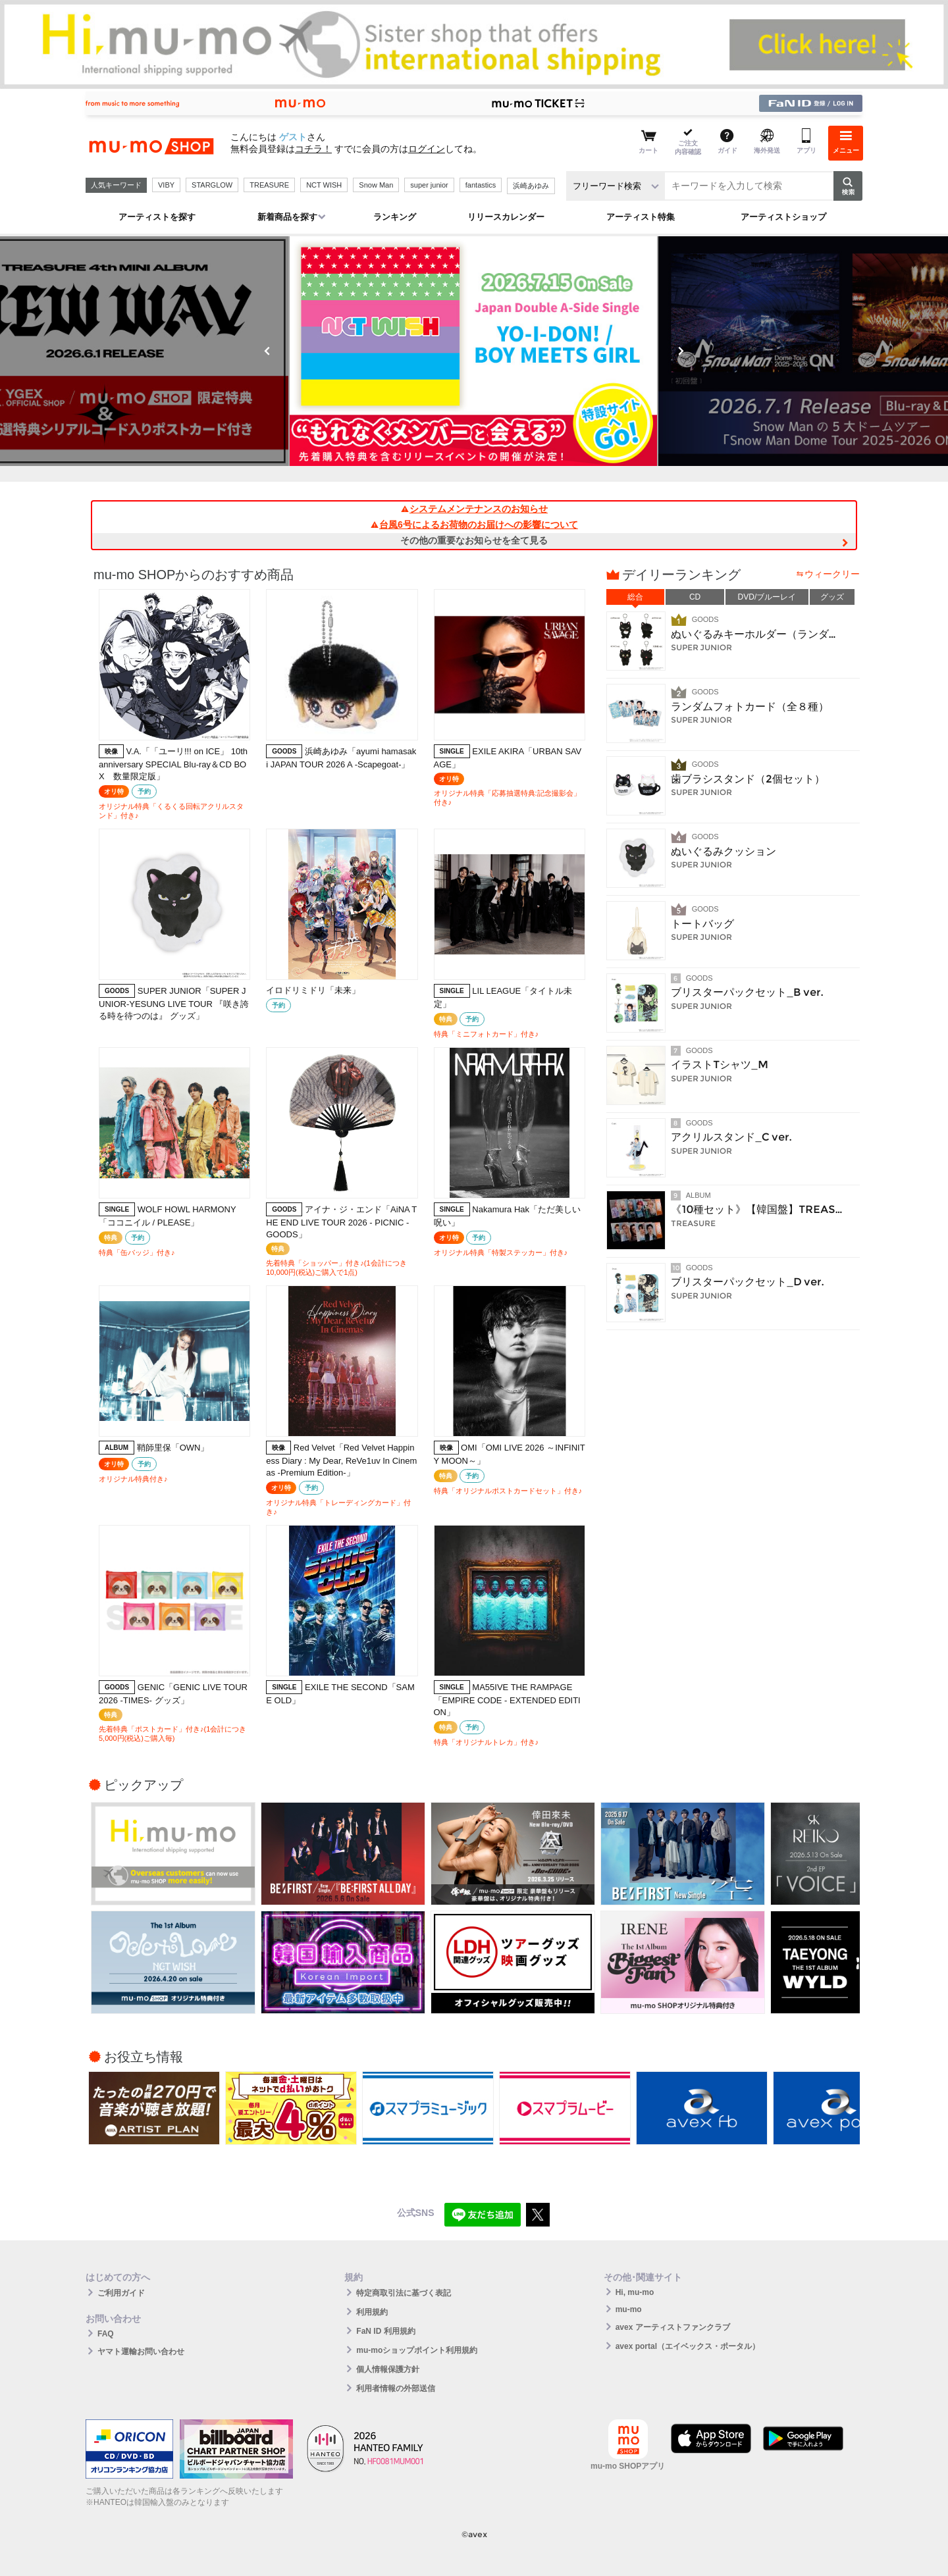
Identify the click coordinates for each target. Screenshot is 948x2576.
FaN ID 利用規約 (385, 2331)
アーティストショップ (783, 217)
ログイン (426, 148)
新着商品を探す (287, 217)
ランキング (394, 217)
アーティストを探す (157, 217)
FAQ (105, 2333)
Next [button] (680, 350)
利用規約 (372, 2312)
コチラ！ (313, 148)
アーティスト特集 (640, 217)
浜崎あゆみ (531, 186)
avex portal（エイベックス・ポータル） (688, 2346)
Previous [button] (267, 350)
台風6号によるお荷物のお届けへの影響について (474, 524)
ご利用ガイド (121, 2293)
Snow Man (376, 185)
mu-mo (629, 2309)
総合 (635, 597)
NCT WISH (324, 185)
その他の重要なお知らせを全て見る (474, 540)
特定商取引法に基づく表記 (403, 2293)
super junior (429, 185)
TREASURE (269, 185)
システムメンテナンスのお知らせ (474, 508)
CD (694, 597)
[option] (474, 351)
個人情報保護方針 (387, 2369)
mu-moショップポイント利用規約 (416, 2350)
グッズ (832, 597)
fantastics (480, 185)
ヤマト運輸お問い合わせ (140, 2351)
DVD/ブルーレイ (767, 597)
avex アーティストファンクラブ (673, 2327)
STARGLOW (212, 185)
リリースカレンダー (505, 217)
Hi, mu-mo (635, 2292)
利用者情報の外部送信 (395, 2388)
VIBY (166, 185)
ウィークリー (832, 574)
